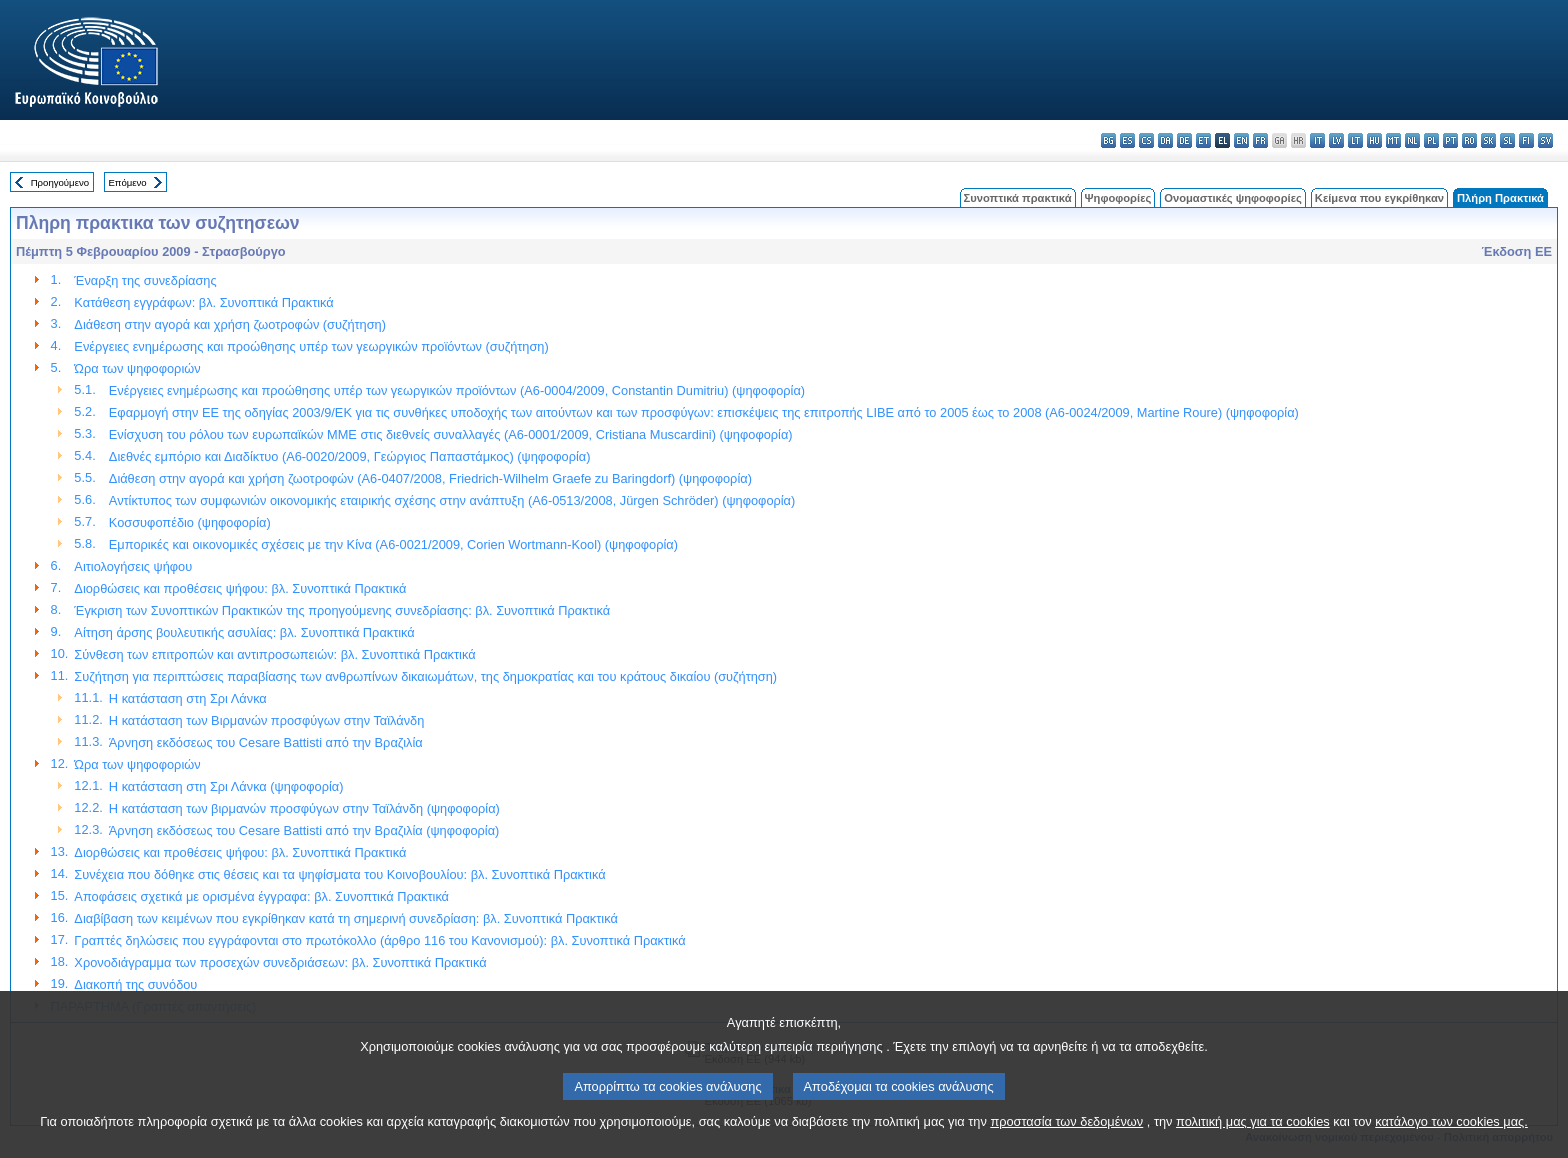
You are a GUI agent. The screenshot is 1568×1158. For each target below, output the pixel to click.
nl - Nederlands (1412, 140)
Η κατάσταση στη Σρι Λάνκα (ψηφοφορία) (226, 786)
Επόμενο (127, 182)
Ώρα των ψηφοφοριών (137, 368)
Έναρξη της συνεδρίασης (145, 280)
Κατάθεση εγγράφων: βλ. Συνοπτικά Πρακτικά (203, 302)
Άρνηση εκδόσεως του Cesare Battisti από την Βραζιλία (266, 742)
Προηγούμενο (60, 182)
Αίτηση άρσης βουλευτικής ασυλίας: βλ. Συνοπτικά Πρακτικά (244, 632)
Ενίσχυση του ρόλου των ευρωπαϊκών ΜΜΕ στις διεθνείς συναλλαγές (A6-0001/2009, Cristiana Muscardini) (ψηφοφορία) (451, 434)
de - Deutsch (1184, 140)
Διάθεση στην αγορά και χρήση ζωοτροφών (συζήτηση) (230, 324)
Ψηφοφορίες (1118, 198)
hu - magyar (1374, 140)
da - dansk (1165, 140)
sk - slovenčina (1488, 140)
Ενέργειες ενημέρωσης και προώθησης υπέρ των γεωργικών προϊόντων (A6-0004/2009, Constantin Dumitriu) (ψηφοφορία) (457, 390)
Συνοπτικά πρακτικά (1018, 198)
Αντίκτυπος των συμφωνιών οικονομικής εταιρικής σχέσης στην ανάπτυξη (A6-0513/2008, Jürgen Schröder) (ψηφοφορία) (452, 500)
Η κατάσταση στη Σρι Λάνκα (188, 698)
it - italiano (1317, 140)
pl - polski (1431, 140)
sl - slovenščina (1507, 140)
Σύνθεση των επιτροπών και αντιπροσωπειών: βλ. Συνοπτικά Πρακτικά (274, 654)
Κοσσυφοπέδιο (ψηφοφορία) (190, 522)
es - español (1127, 140)
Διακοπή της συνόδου (135, 984)
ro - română (1469, 140)
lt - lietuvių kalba (1355, 140)
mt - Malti (1393, 140)
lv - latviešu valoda (1336, 140)
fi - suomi (1526, 140)
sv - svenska (1545, 140)
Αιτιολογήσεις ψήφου (133, 566)
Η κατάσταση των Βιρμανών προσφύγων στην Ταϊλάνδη (267, 720)
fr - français (1260, 140)
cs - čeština (1146, 140)
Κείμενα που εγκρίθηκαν (1379, 198)
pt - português (1450, 140)
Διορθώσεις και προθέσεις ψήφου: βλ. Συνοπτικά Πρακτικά (240, 588)
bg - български (1108, 140)
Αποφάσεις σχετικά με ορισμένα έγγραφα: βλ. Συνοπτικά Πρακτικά (261, 896)
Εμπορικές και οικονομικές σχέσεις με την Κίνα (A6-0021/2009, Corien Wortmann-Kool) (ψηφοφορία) (393, 544)
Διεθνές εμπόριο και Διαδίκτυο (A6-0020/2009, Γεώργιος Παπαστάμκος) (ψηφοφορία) (350, 456)
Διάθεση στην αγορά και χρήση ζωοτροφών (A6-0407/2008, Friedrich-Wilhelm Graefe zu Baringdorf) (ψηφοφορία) (430, 478)
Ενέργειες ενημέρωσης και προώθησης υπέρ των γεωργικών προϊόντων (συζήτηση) (311, 346)
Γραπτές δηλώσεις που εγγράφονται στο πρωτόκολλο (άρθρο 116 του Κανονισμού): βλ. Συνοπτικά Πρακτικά (379, 940)
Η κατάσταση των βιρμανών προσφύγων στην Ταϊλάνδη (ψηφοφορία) (304, 808)
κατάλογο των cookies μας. (1451, 1140)
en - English (1241, 140)
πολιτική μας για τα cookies (1253, 1140)
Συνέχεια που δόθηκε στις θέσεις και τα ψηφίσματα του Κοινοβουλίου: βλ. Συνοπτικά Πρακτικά (339, 874)
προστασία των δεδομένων (1066, 1140)
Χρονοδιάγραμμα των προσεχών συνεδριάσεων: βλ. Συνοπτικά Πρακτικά (280, 962)
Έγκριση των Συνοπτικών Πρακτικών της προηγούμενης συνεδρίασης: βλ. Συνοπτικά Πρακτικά (342, 610)
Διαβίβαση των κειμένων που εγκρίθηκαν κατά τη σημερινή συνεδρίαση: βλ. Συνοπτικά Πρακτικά (345, 918)
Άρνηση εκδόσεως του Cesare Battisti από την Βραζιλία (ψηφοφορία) (304, 830)
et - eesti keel (1203, 140)
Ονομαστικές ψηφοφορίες (1233, 198)
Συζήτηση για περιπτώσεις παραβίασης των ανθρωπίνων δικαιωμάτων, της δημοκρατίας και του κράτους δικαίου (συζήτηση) (425, 676)
